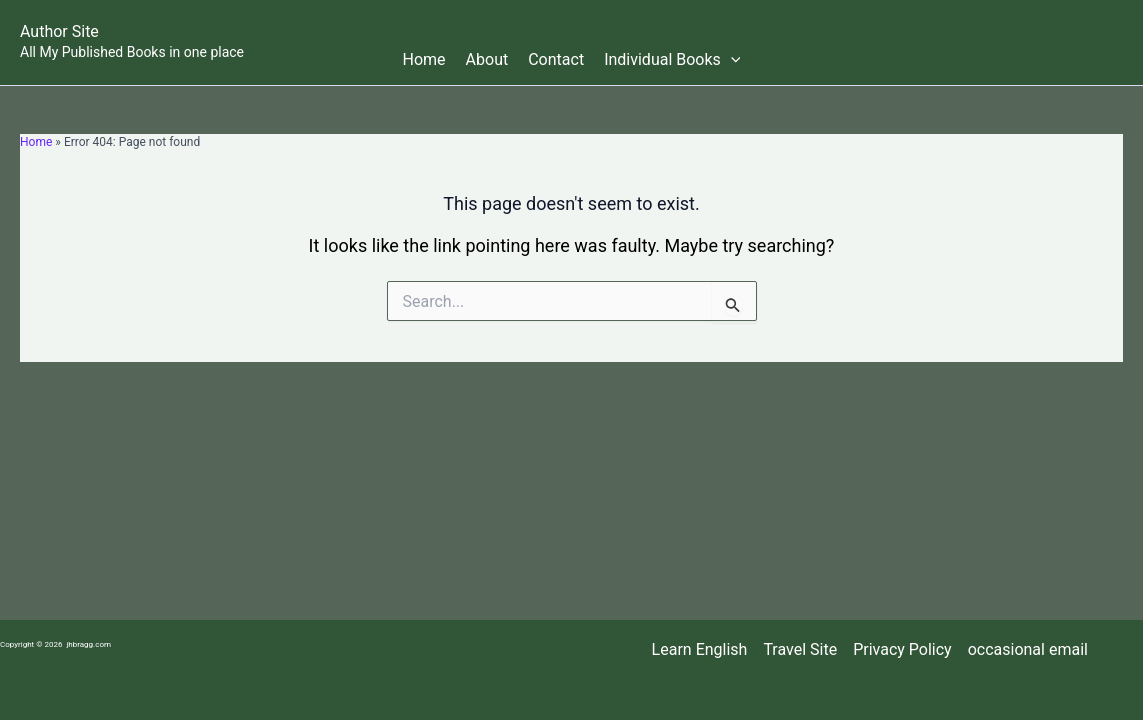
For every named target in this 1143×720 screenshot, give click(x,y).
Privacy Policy (902, 649)
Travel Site (800, 649)
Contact (556, 59)
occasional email (1028, 649)
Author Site (59, 31)
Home (424, 59)
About (487, 59)
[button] (731, 60)
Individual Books (672, 60)
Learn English (700, 649)
